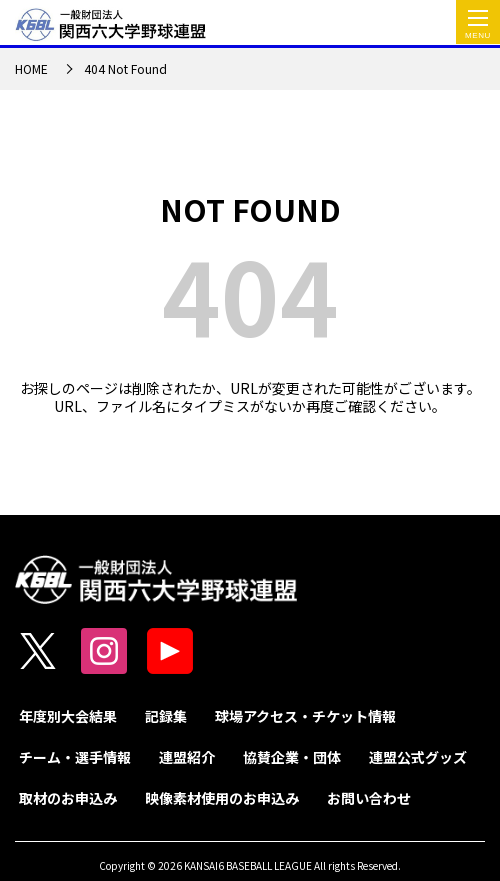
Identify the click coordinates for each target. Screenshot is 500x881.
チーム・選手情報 (75, 757)
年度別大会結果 (68, 716)
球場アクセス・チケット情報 (305, 716)
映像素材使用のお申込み (222, 798)
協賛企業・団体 (292, 757)
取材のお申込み (68, 798)
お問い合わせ (369, 798)
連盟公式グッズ (418, 757)
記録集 (166, 716)
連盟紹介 (187, 757)
